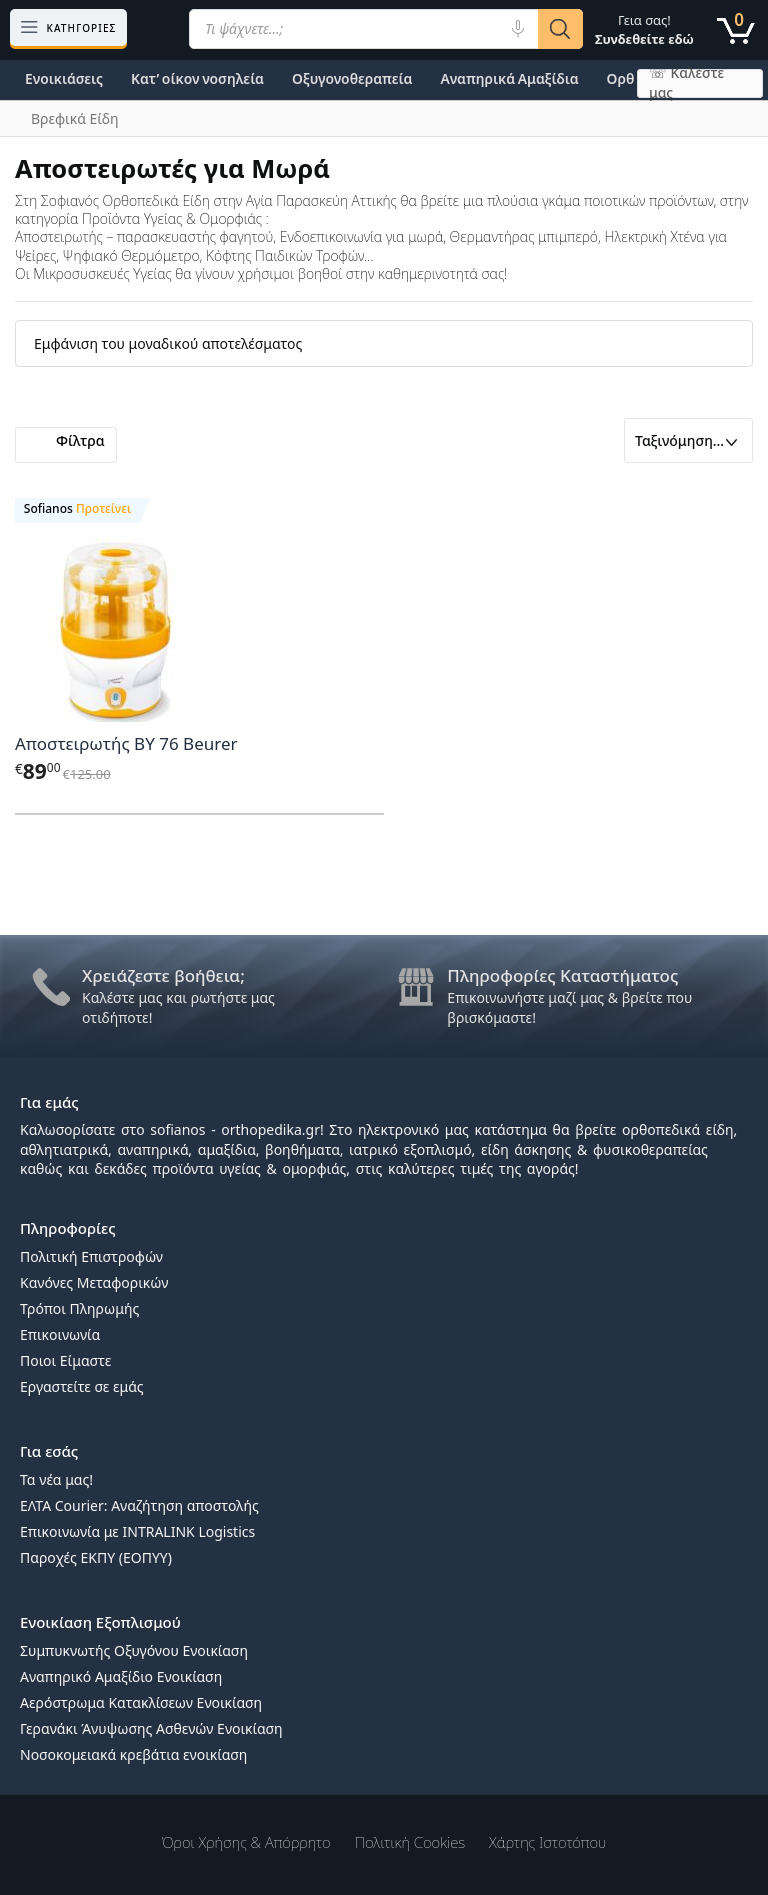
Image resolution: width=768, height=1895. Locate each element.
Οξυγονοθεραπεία (352, 78)
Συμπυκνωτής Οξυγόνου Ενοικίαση (134, 1650)
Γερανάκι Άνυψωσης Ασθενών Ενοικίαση (151, 1728)
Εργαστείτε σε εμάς (82, 1386)
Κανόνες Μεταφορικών (94, 1282)
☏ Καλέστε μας (686, 83)
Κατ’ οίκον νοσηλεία (197, 78)
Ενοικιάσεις (64, 78)
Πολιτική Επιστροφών (91, 1256)
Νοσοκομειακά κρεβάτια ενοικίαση (133, 1754)
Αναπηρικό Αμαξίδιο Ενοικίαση (121, 1676)
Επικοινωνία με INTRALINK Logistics (137, 1531)
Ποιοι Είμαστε (65, 1360)
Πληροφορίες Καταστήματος (562, 975)
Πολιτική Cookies (410, 1842)
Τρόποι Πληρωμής (79, 1308)
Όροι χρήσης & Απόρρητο (246, 1842)
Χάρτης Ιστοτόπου (547, 1842)
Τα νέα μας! (56, 1479)
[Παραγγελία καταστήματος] (688, 440)
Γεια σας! (644, 29)
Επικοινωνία (60, 1334)
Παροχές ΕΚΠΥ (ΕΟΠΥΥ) (96, 1557)
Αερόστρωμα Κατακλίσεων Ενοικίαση (141, 1702)
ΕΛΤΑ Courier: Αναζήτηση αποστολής (139, 1505)
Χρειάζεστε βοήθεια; (163, 975)
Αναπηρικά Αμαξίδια (509, 78)
